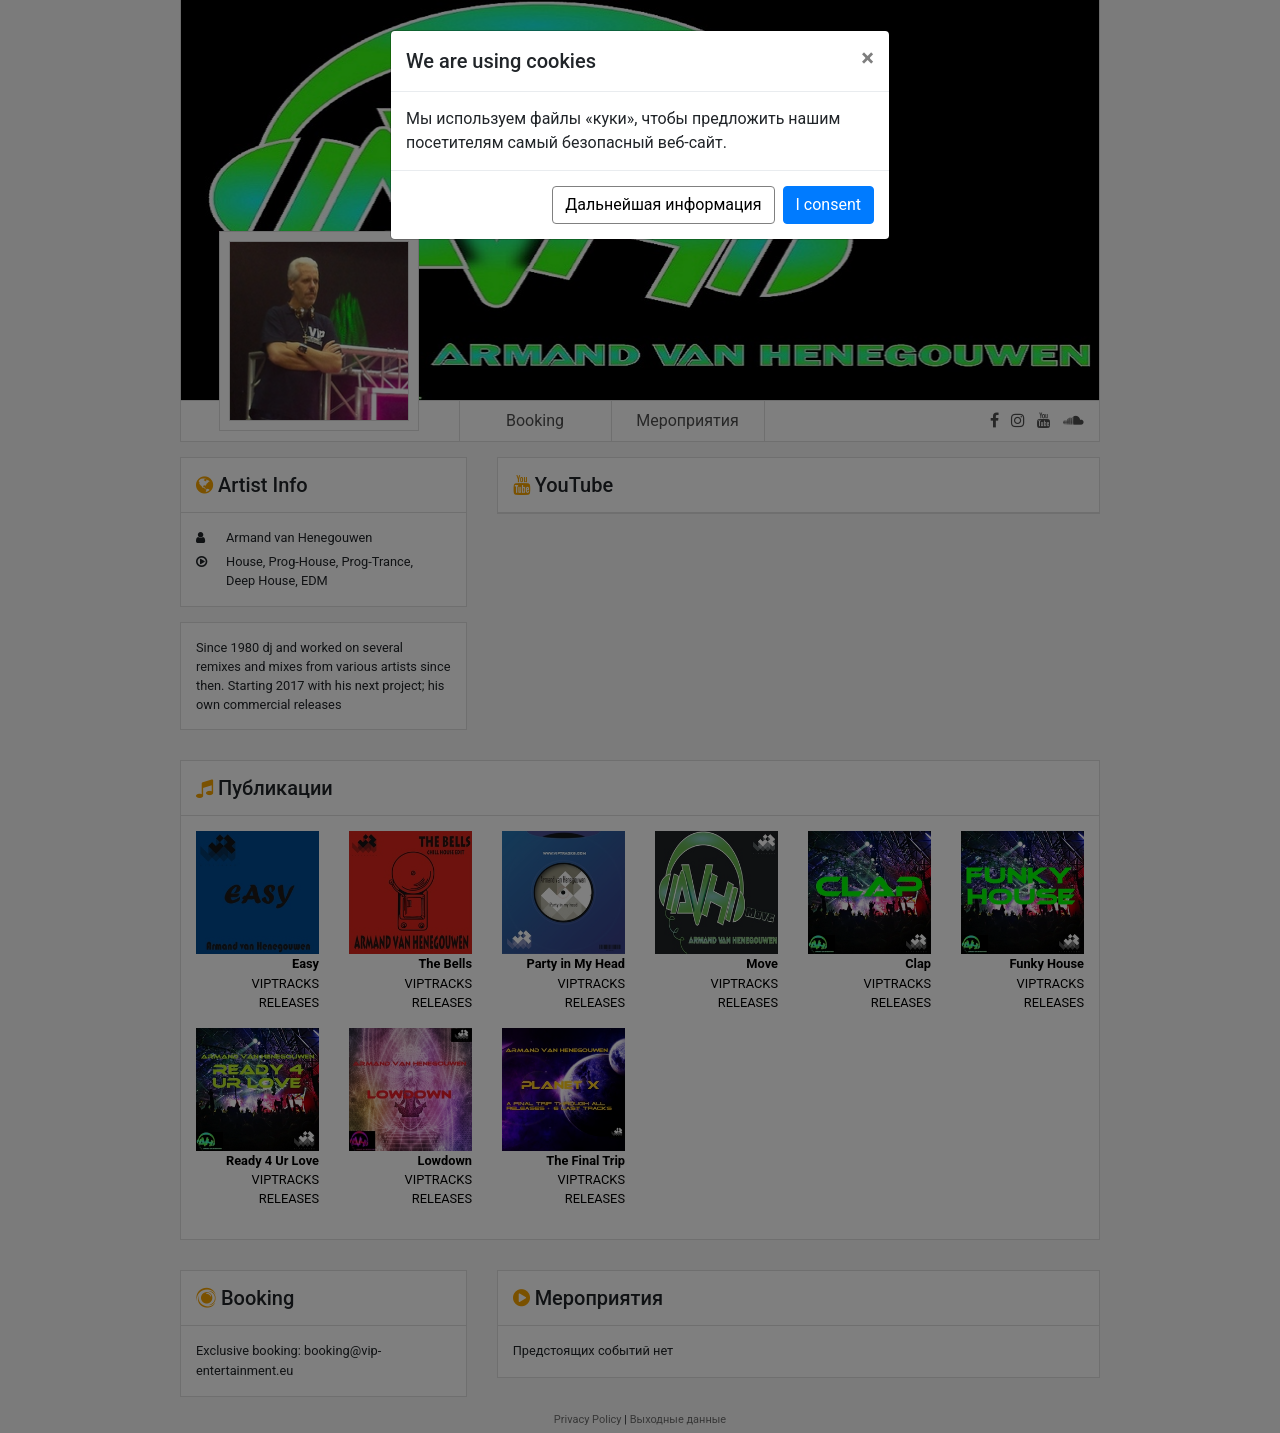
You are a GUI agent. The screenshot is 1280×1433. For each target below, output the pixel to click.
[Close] (867, 58)
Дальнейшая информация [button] (663, 204)
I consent (828, 204)
